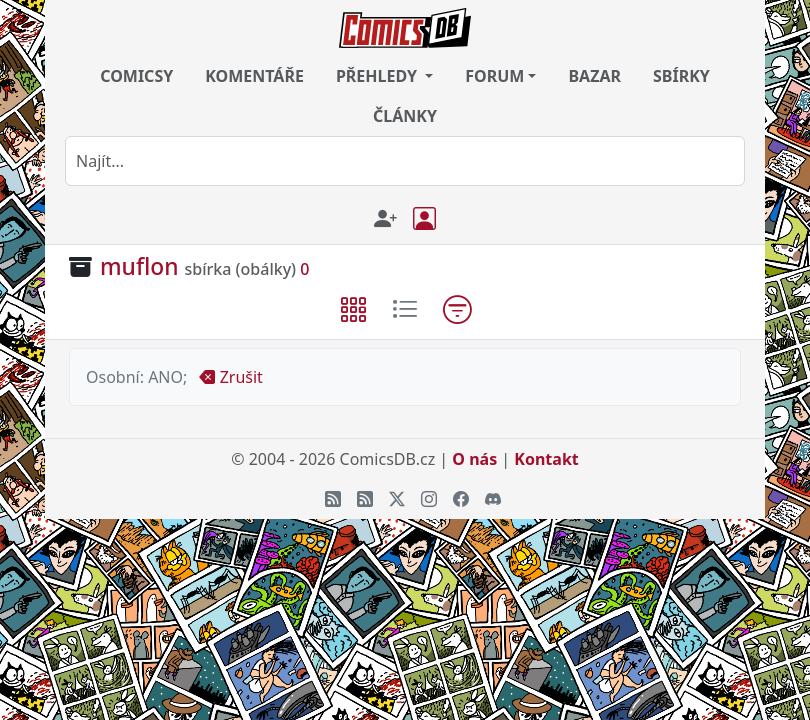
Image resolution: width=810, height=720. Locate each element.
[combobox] (405, 161)
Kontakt (546, 459)
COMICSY (136, 76)
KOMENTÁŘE (254, 76)
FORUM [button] (494, 76)
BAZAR (594, 76)
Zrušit (230, 377)
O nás (474, 459)
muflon (139, 266)
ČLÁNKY (405, 116)
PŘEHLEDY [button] (378, 76)
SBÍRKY (681, 76)
